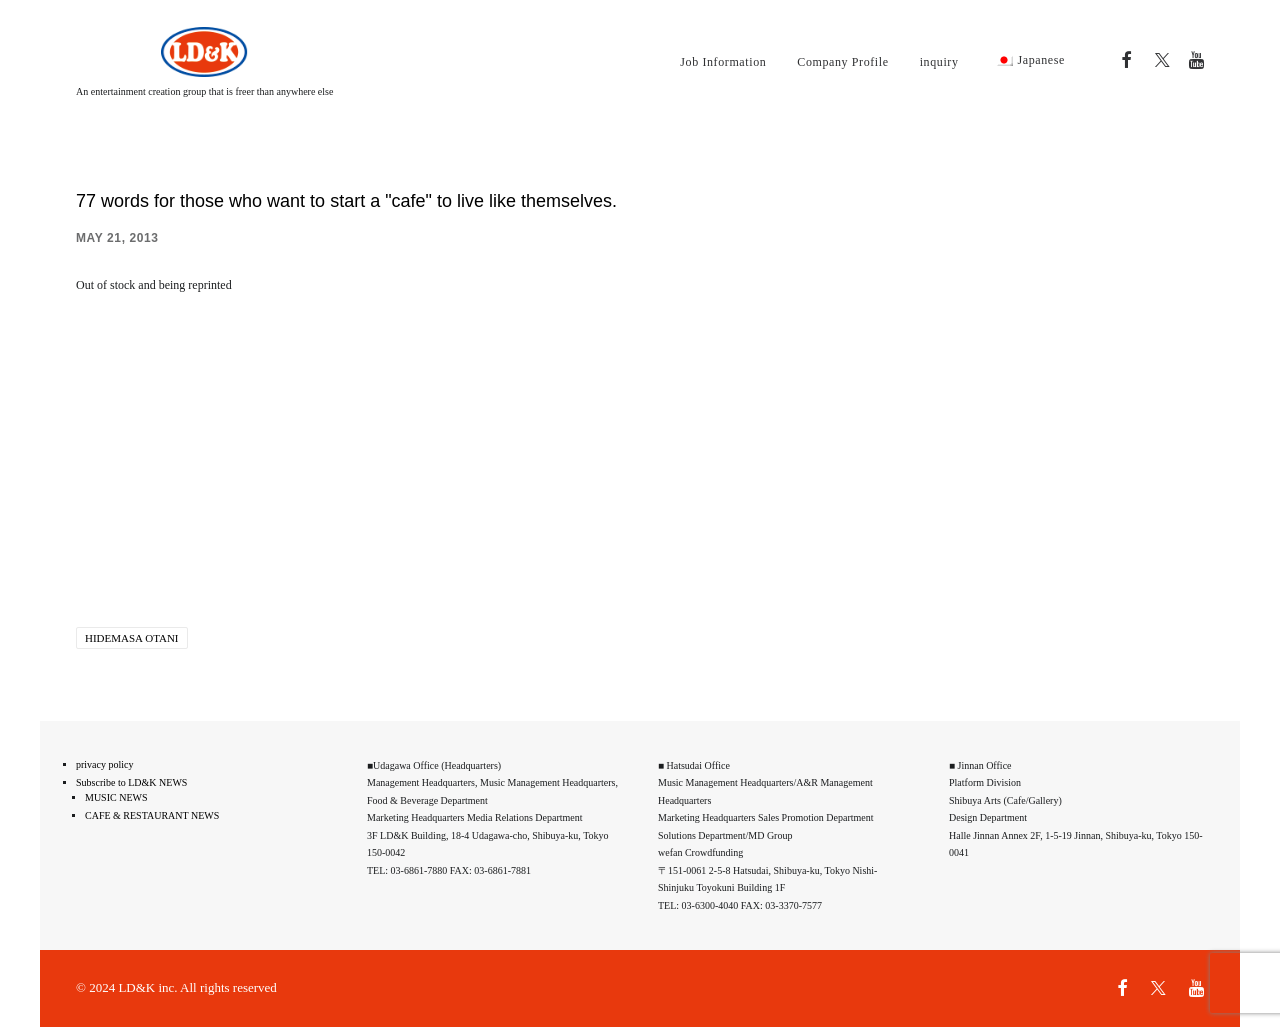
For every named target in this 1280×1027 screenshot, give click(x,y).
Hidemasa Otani (132, 638)
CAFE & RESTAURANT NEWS (152, 815)
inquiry (939, 62)
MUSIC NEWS (116, 797)
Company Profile (842, 62)
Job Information (723, 62)
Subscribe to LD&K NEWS (131, 782)
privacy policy (104, 764)
